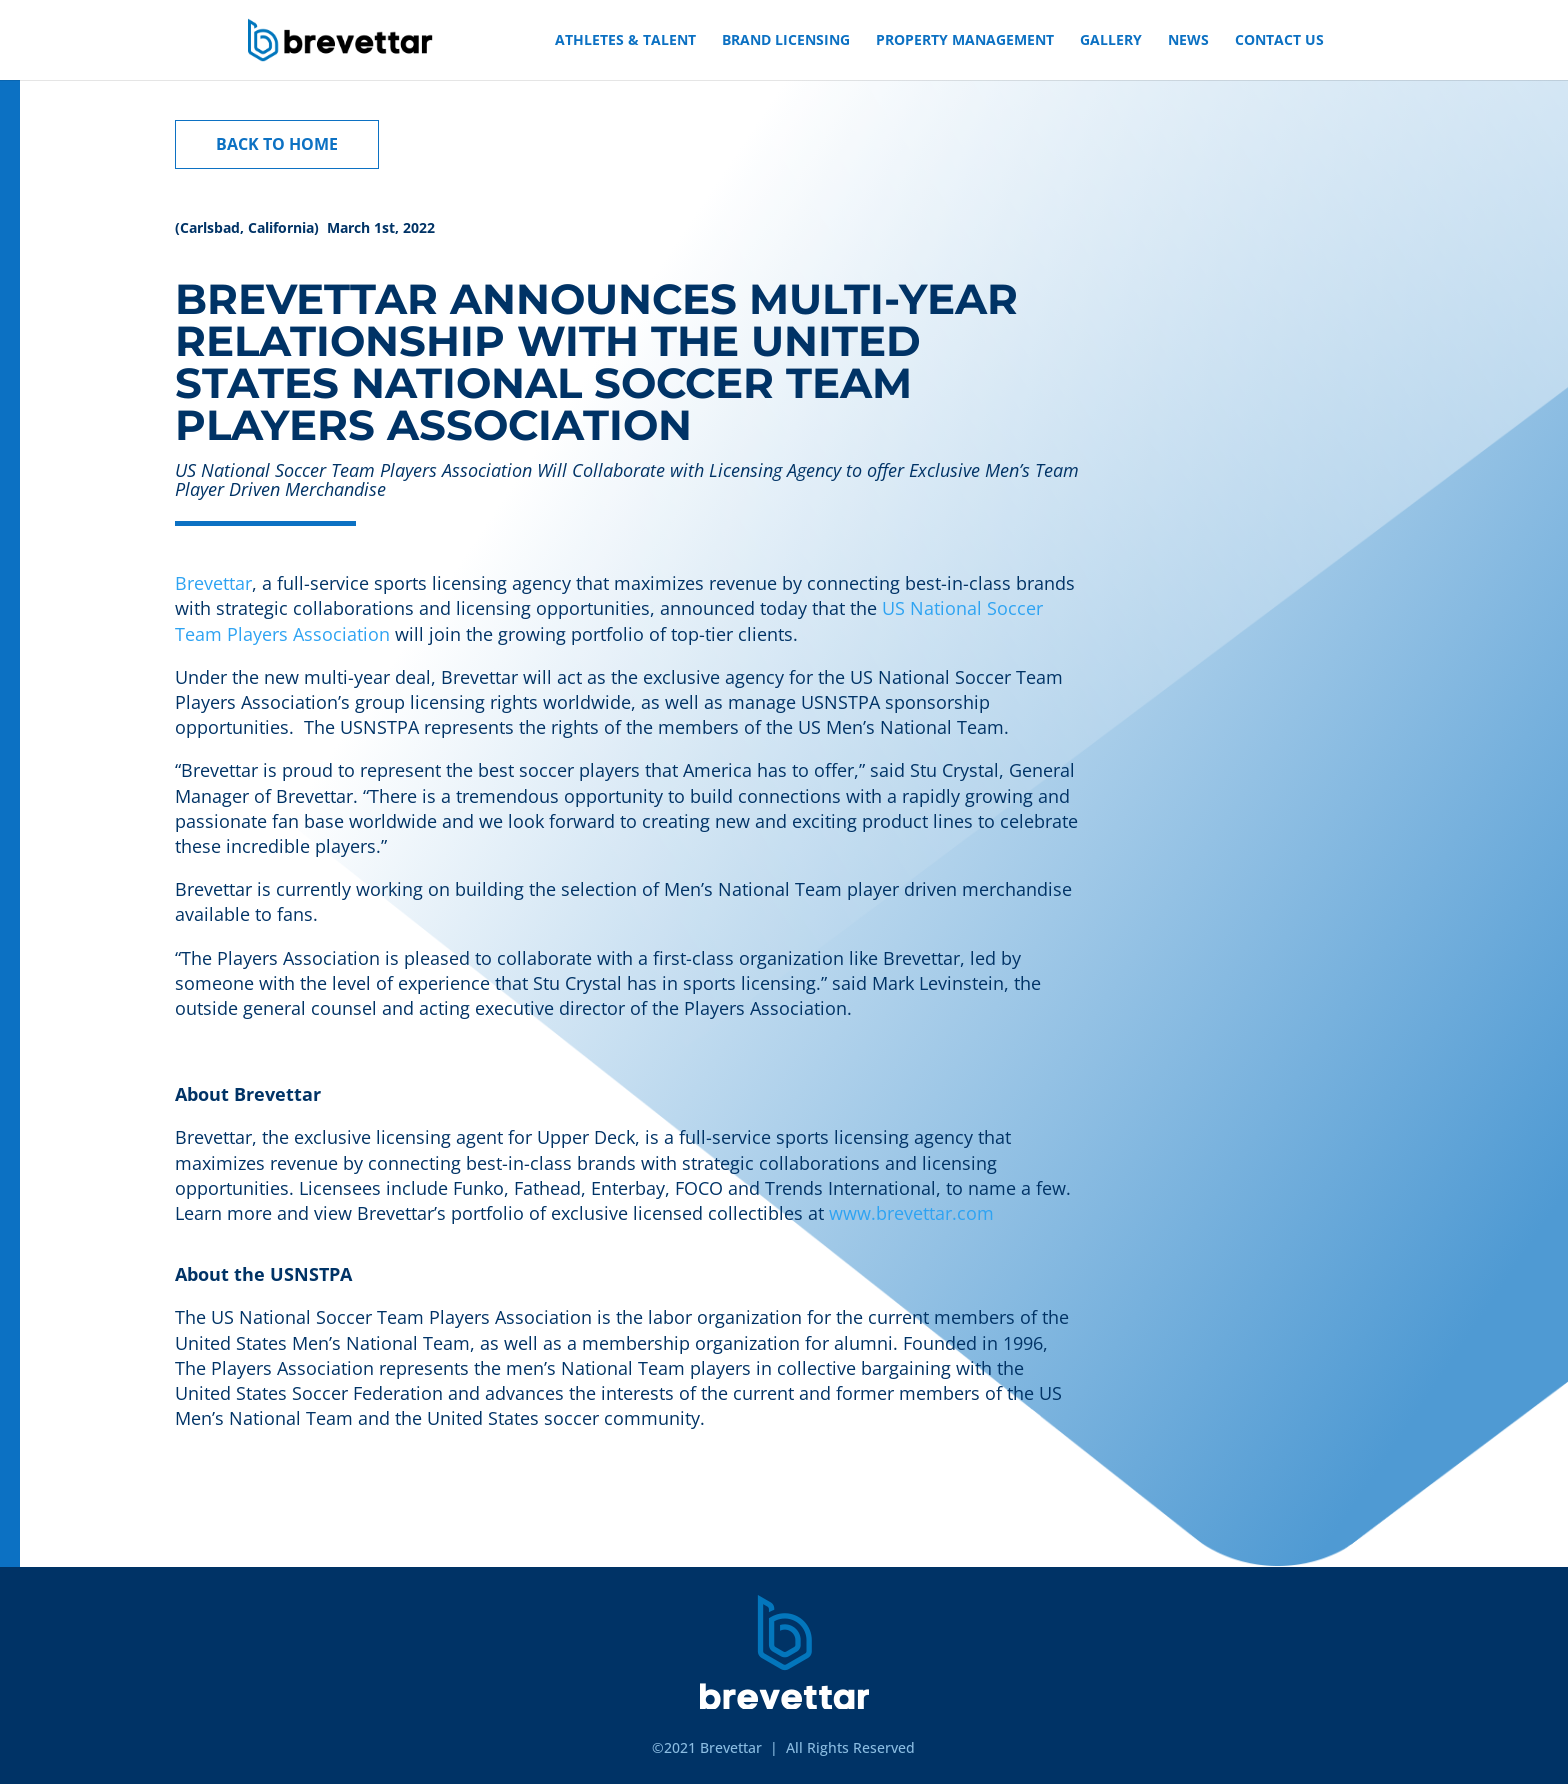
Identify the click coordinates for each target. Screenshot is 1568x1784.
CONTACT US (1279, 41)
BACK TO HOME (277, 144)
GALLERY (1111, 41)
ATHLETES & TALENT (625, 41)
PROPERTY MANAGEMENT (965, 41)
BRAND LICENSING (786, 41)
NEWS (1188, 41)
